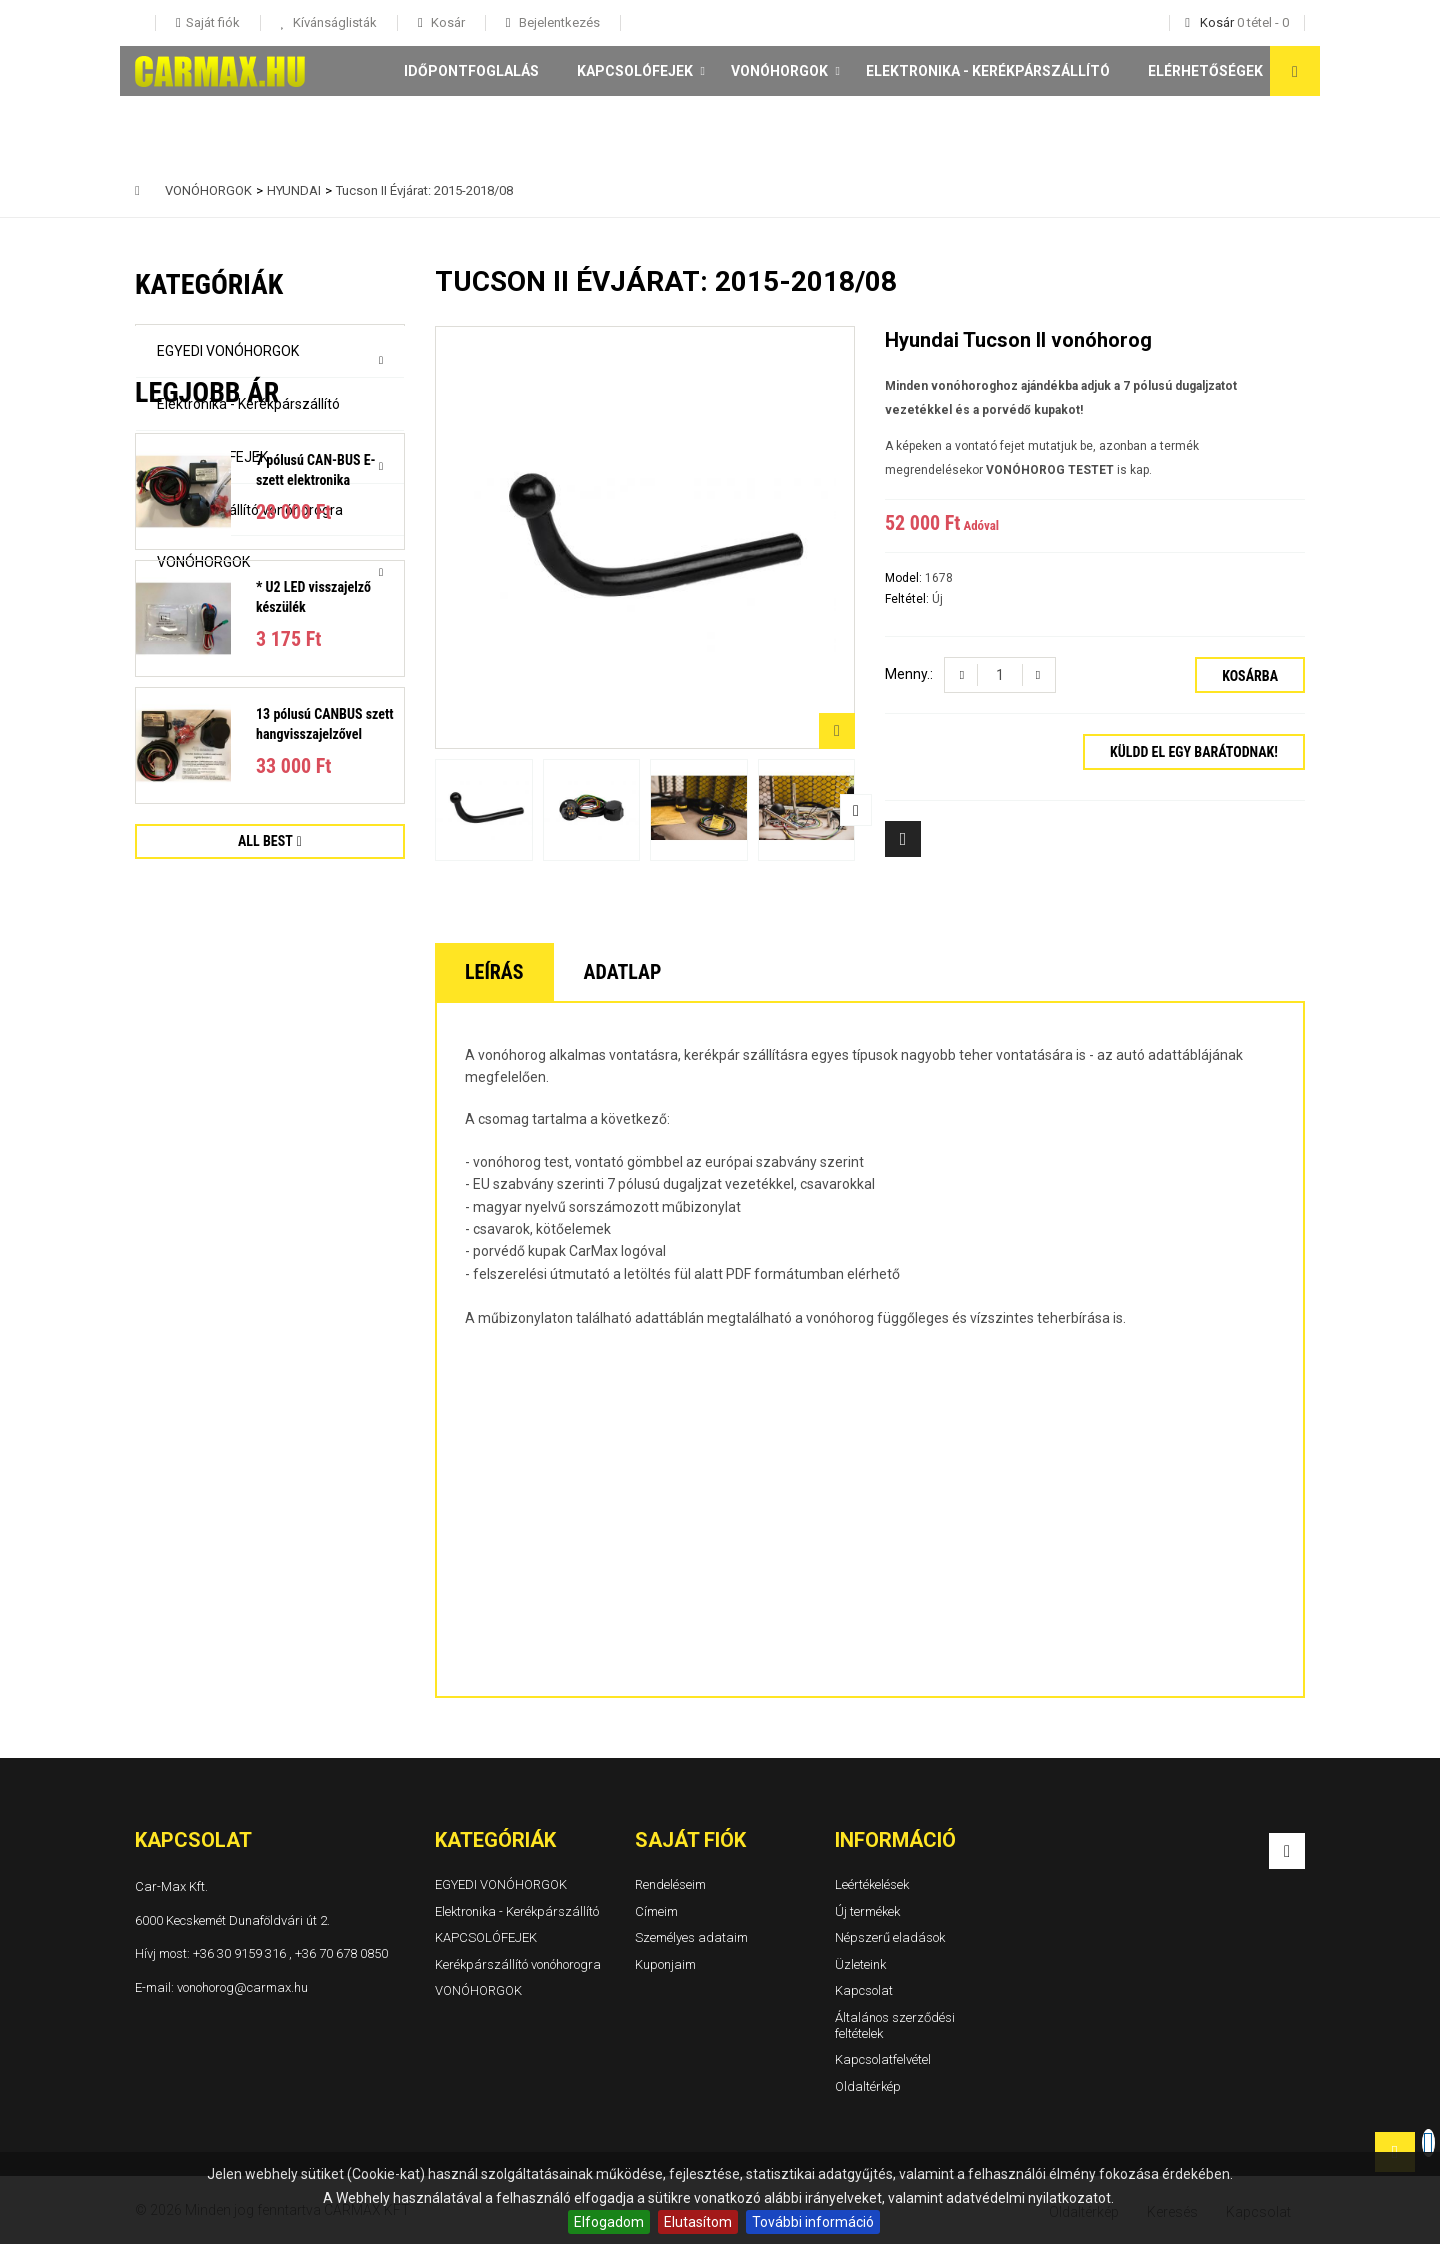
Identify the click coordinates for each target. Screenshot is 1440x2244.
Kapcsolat (864, 1991)
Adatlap (623, 972)
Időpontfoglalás (471, 71)
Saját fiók (690, 1840)
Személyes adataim (691, 1937)
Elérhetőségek (1205, 71)
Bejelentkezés (558, 22)
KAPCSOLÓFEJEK (635, 71)
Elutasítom (698, 2222)
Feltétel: (908, 599)
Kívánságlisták (333, 22)
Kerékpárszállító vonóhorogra (250, 510)
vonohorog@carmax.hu (242, 1987)
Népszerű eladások (890, 1937)
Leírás (494, 972)
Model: (905, 578)
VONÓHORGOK (779, 71)
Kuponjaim (665, 1964)
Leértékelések (872, 1884)
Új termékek (867, 1911)
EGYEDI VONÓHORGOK (228, 351)
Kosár (446, 22)
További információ (813, 2222)
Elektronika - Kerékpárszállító (988, 71)
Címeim (656, 1911)
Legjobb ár (207, 655)
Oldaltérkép (868, 2086)
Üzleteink (860, 1964)
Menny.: (909, 674)
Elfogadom (609, 2222)
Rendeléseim (670, 1884)
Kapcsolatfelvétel (883, 2059)
